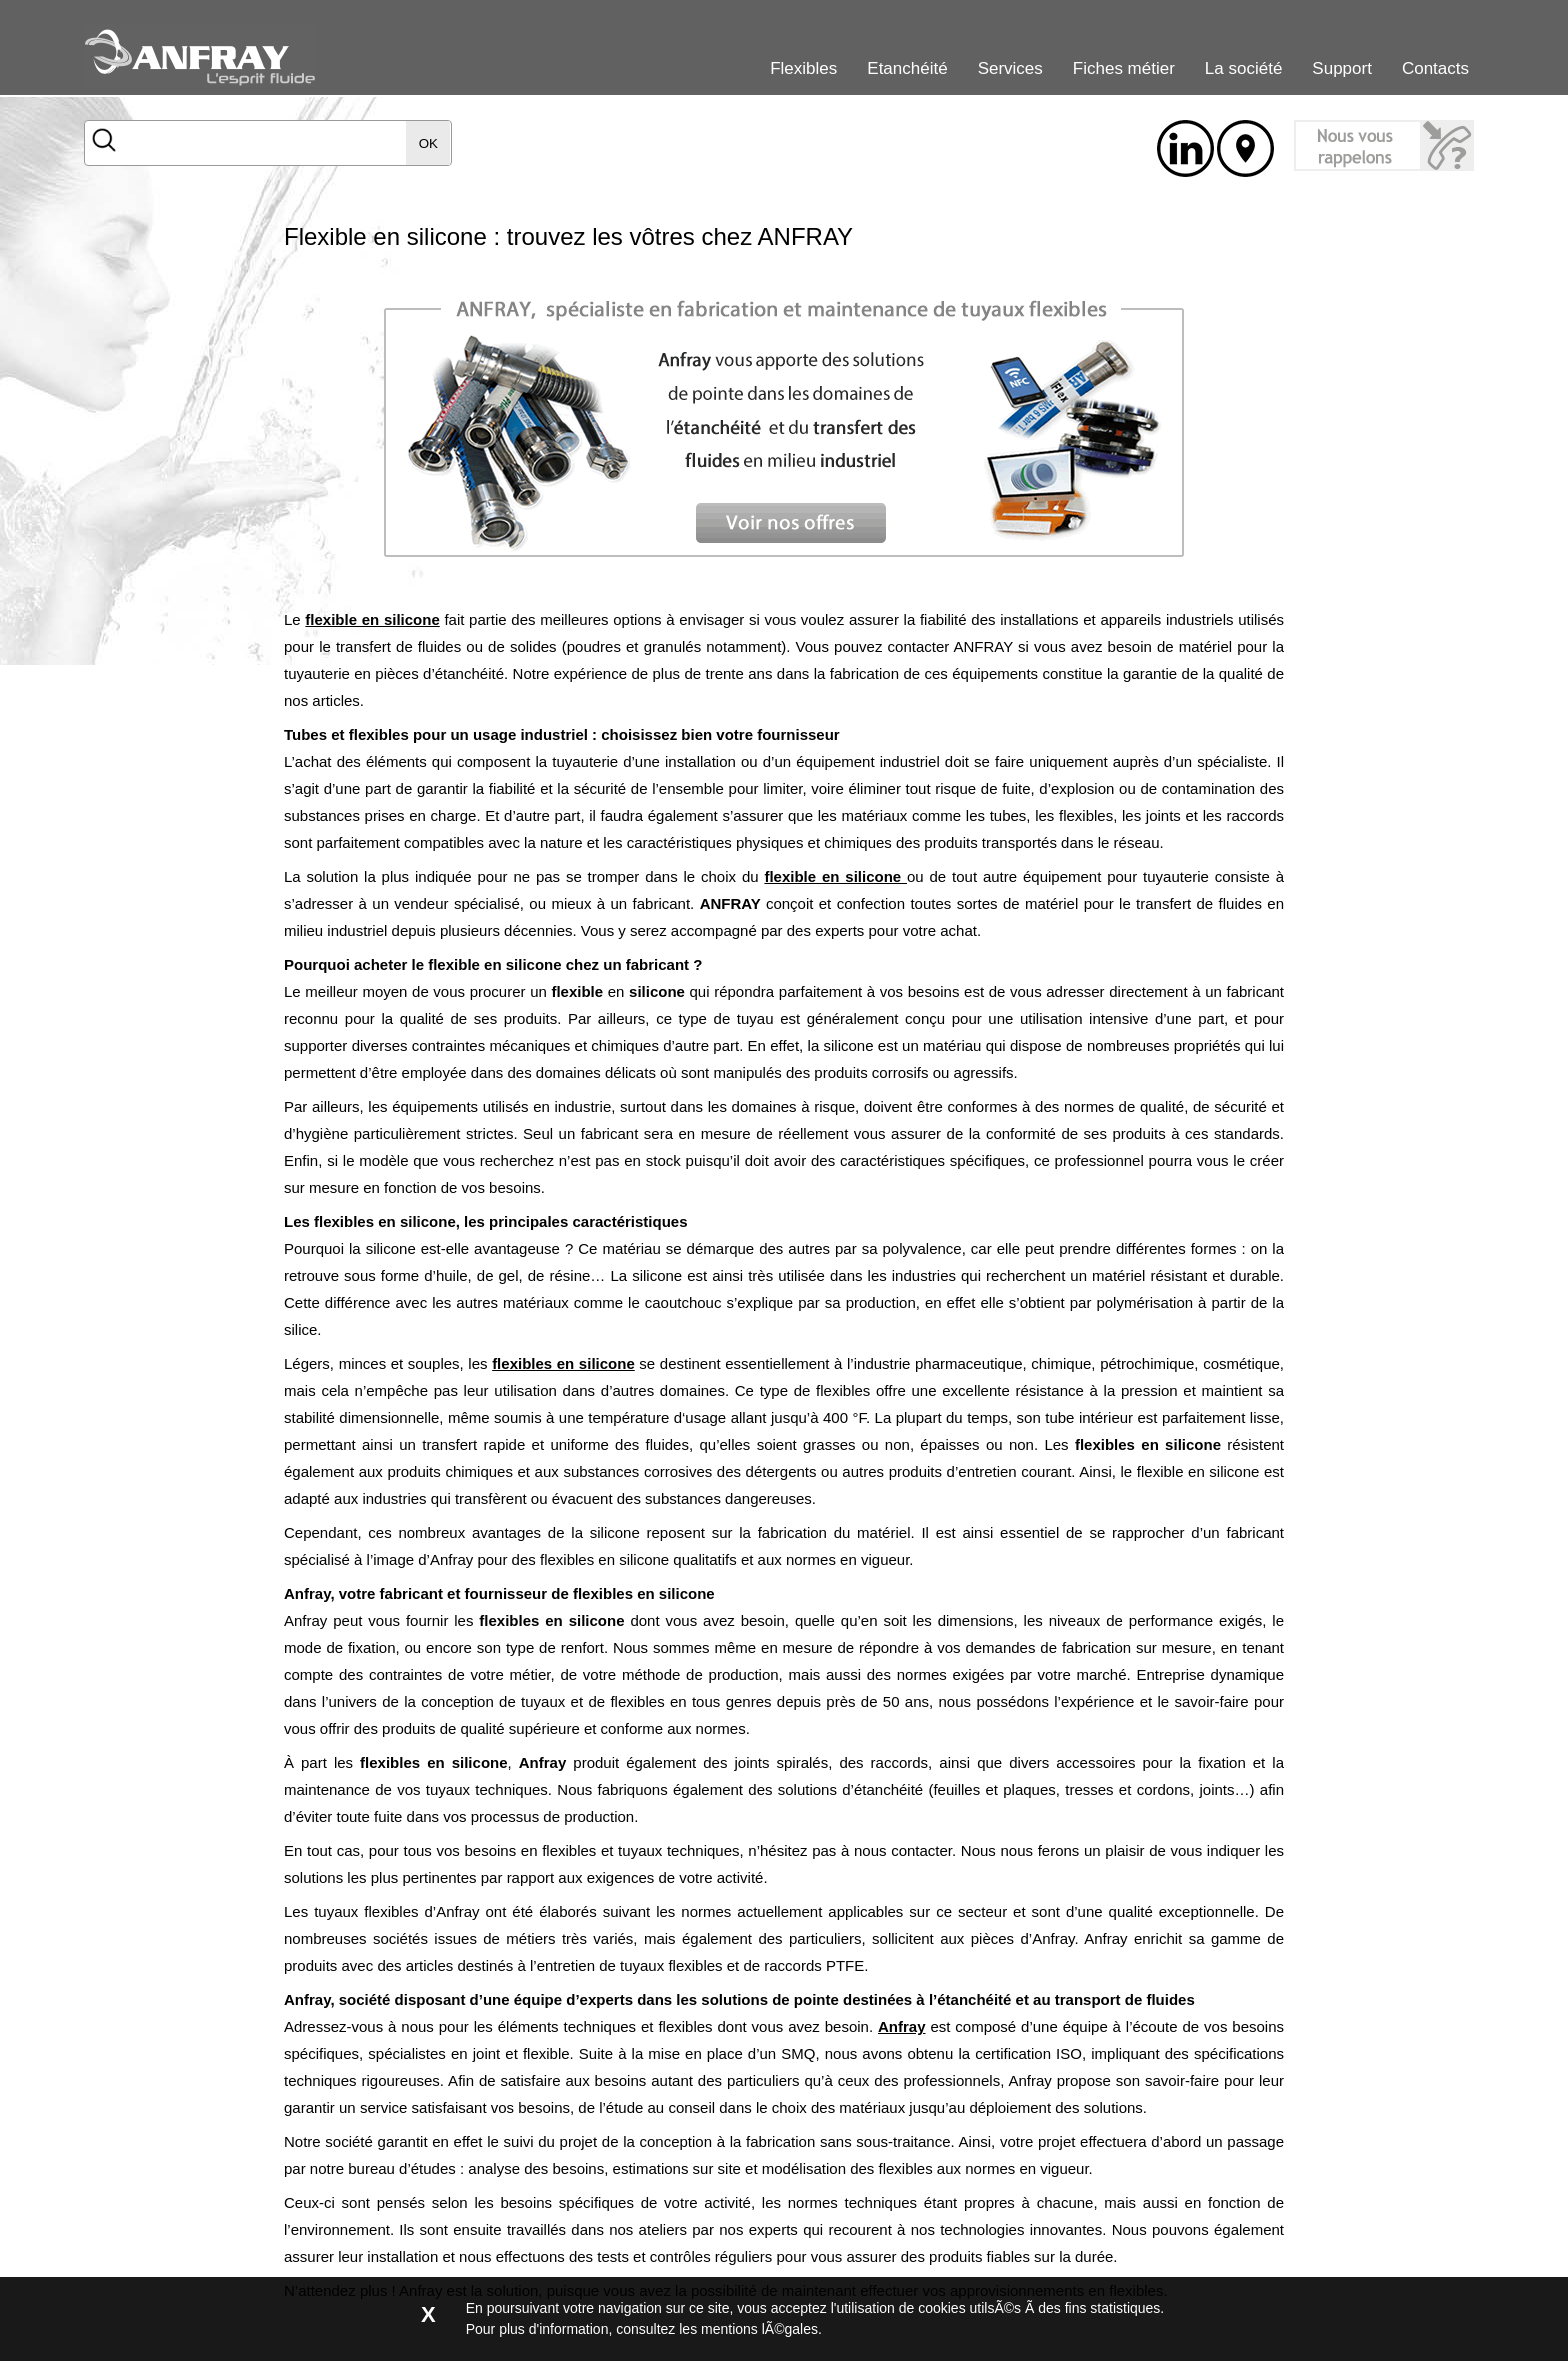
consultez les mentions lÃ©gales (717, 2329)
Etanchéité (907, 68)
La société (1244, 68)
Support (1342, 68)
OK (428, 143)
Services (1010, 68)
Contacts (1435, 68)
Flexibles (803, 68)
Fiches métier (1124, 68)
